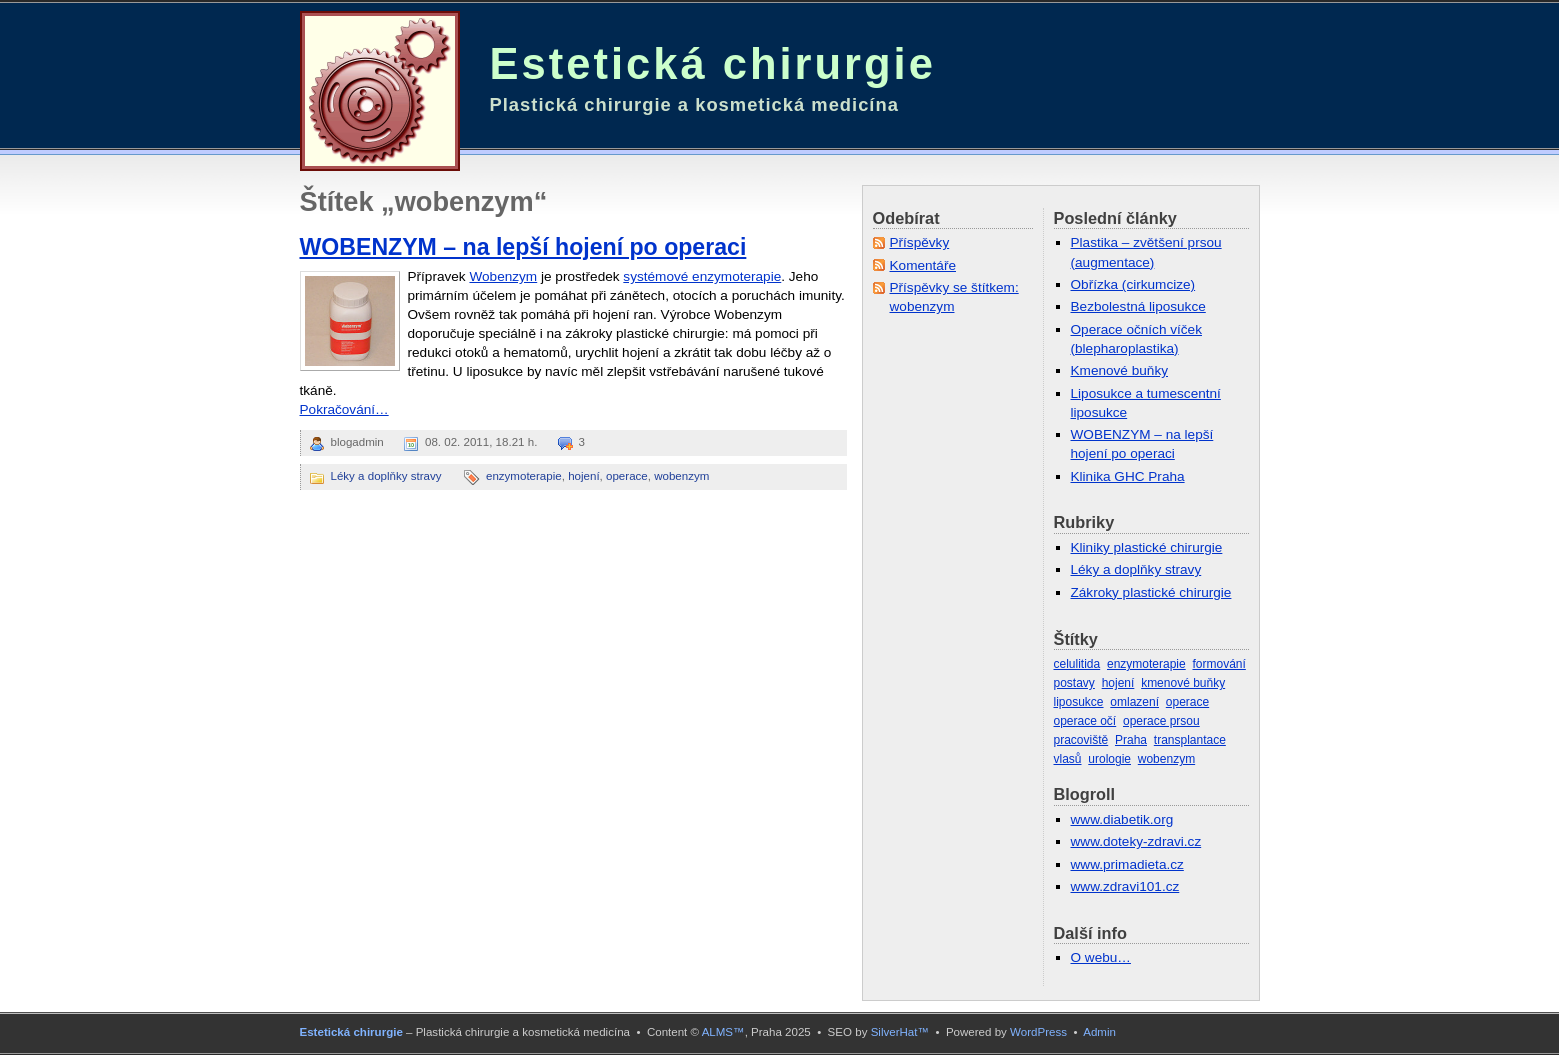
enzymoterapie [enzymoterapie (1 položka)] (1146, 664)
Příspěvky (920, 242)
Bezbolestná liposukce (1138, 306)
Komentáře (923, 265)
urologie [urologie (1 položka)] (1109, 759)
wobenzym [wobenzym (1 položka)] (1166, 759)
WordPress (1038, 1032)
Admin (1099, 1032)
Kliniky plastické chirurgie (1147, 547)
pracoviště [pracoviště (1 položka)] (1081, 740)
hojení (583, 476)
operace (627, 476)
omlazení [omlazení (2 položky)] (1134, 702)
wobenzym (681, 476)
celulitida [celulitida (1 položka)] (1077, 664)
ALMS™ (723, 1032)
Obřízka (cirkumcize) (1133, 284)
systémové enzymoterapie (702, 276)
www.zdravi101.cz (1125, 886)
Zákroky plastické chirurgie (1151, 592)
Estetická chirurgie (713, 64)
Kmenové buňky (1119, 370)
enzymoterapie (524, 476)
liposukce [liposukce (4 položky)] (1079, 702)
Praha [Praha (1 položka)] (1131, 740)
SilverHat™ (900, 1032)
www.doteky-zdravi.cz (1136, 841)
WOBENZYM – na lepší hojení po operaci (523, 247)
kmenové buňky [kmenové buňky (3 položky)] (1183, 683)
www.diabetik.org (1122, 819)
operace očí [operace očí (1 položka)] (1085, 721)
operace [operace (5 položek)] (1187, 702)
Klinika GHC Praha (1128, 476)
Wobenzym (503, 276)
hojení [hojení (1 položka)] (1118, 683)
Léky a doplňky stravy (386, 476)
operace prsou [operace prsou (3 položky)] (1161, 721)
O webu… (1101, 957)
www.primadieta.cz (1127, 864)
